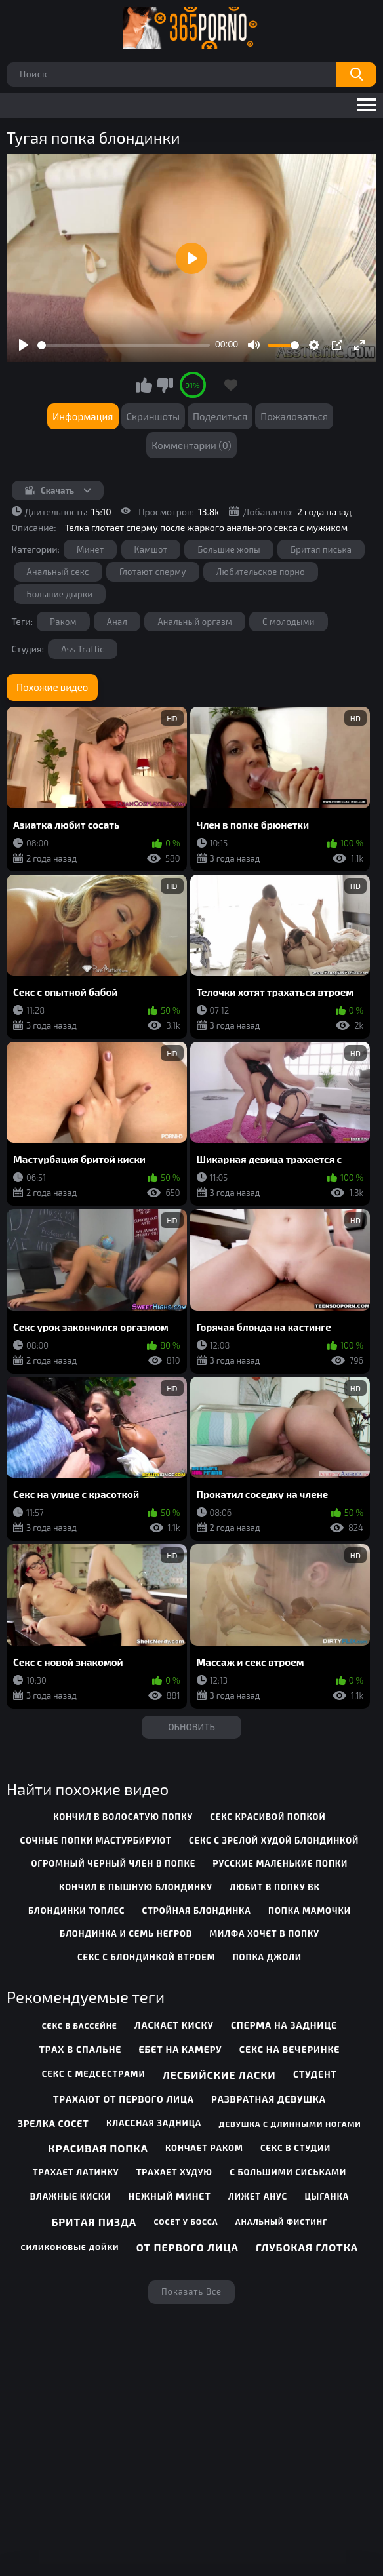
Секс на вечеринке (289, 2049)
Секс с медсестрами (94, 2074)
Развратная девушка (268, 2099)
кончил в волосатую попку (123, 1817)
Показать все (191, 2291)
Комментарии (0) (191, 445)
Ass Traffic (82, 649)
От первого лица (187, 2247)
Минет (90, 549)
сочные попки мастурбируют (96, 1840)
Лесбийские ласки (219, 2075)
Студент (315, 2074)
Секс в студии (295, 2148)
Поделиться (220, 416)
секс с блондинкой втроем (146, 1957)
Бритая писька (321, 549)
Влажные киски (70, 2196)
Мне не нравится (164, 384)
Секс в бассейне (79, 2025)
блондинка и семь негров (126, 1933)
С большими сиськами (288, 2172)
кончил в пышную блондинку (135, 1887)
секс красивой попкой (267, 1817)
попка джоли (267, 1957)
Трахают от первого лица (123, 2099)
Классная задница (153, 2123)
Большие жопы (228, 549)
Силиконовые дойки (70, 2246)
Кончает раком (204, 2148)
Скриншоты (153, 416)
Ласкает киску (174, 2025)
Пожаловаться (294, 416)
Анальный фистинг (281, 2221)
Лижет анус (257, 2196)
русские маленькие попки (280, 1863)
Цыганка (326, 2196)
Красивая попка (98, 2148)
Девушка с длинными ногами (289, 2123)
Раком (63, 621)
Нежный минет (169, 2196)
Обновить (191, 1726)
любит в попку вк (275, 1887)
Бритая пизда (93, 2221)
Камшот (151, 549)
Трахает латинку (76, 2172)
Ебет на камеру (180, 2049)
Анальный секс (58, 571)
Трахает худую (174, 2172)
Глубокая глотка (307, 2247)
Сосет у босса (185, 2221)
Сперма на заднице (284, 2025)
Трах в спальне (80, 2049)
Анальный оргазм (194, 621)
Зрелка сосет (53, 2123)
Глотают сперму (152, 571)
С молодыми (288, 621)
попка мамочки (309, 1910)
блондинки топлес (76, 1910)
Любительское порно (260, 571)
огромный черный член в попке (113, 1863)
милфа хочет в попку (264, 1933)
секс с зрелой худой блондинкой (274, 1840)
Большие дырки (60, 594)
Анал (117, 621)
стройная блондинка (196, 1910)
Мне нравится (144, 384)
